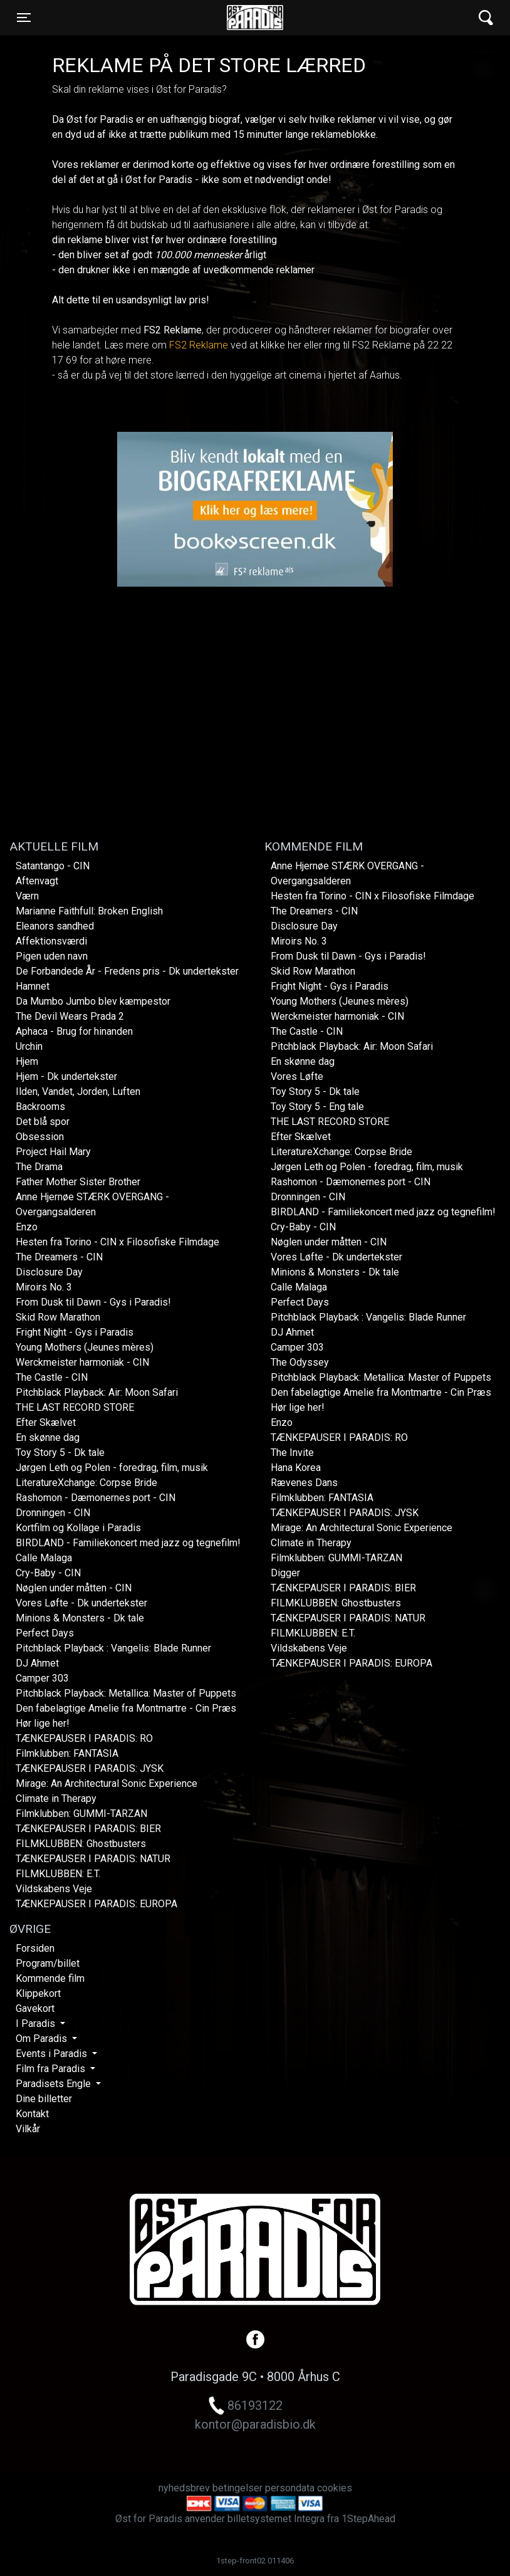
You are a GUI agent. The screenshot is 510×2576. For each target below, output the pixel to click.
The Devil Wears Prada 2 (70, 1016)
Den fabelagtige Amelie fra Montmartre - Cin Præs (126, 1708)
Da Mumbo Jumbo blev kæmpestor (93, 1001)
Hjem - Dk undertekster (66, 1076)
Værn (27, 896)
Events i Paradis (53, 2054)
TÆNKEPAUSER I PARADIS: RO (84, 1738)
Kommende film (50, 1978)
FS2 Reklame (198, 345)
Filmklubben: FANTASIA (67, 1753)
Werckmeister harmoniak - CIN (82, 1362)
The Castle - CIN (52, 1377)
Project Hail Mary (53, 1152)
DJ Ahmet (37, 1663)
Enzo (27, 1227)
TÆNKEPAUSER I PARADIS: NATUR (93, 1859)
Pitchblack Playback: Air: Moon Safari (97, 1392)
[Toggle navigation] (23, 17)
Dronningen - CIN (53, 1513)
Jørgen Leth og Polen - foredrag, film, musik (112, 1468)
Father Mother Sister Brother (78, 1182)
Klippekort (38, 1993)
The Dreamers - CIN (59, 1257)
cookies (334, 2488)
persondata (290, 2488)
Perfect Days (45, 1633)
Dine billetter (44, 2099)
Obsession (40, 1137)
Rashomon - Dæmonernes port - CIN (95, 1498)
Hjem (27, 1061)
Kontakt (32, 2114)
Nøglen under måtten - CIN (74, 1588)
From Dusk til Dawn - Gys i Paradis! (93, 1302)
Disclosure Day (49, 1272)
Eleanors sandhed (55, 926)
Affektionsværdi (51, 941)
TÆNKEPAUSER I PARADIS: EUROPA (96, 1904)
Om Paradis (43, 2039)
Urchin (29, 1046)
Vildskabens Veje (54, 1889)
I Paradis (37, 2023)
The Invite (292, 1452)
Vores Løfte (297, 1076)
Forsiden (35, 1948)
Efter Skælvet (46, 1422)
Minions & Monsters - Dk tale (80, 1618)
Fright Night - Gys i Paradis (74, 1332)
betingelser (237, 2488)
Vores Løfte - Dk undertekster (81, 1603)
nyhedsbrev (184, 2488)
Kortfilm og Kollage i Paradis (78, 1528)
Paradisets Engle (54, 2084)
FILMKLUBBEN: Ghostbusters (81, 1844)
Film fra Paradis (52, 2069)
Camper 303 (42, 1678)
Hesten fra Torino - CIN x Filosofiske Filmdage (117, 1242)
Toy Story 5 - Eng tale (317, 1107)
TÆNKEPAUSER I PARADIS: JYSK (90, 1768)
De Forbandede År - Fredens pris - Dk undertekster (127, 971)
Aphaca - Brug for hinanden (74, 1031)
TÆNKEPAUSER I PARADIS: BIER (88, 1829)
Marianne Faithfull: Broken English (89, 911)
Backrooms (40, 1107)
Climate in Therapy (56, 1798)
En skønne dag (48, 1437)
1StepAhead (368, 2519)
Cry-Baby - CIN (48, 1573)
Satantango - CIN (53, 866)
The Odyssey (300, 1362)
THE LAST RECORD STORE (75, 1407)
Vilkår (28, 2129)
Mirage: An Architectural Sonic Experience (106, 1783)
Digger (285, 1573)
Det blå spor (43, 1122)
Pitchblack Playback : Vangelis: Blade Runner (113, 1648)
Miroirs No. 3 (44, 1287)
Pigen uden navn (52, 956)
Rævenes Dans (304, 1483)
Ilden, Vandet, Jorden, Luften (78, 1091)
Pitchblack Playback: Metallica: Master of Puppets (126, 1693)
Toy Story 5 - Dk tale (60, 1452)
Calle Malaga (44, 1558)
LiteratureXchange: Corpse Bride (86, 1483)
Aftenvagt (37, 881)
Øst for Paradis (255, 17)
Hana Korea (296, 1468)
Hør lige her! (43, 1723)
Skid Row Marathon (58, 1317)
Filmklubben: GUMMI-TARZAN (81, 1813)
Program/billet (48, 1963)
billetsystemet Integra (276, 2519)
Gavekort (35, 2008)
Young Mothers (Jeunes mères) (85, 1347)
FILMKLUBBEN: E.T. (58, 1874)
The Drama (39, 1167)
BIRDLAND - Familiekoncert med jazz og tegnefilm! (128, 1543)
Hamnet (32, 986)
